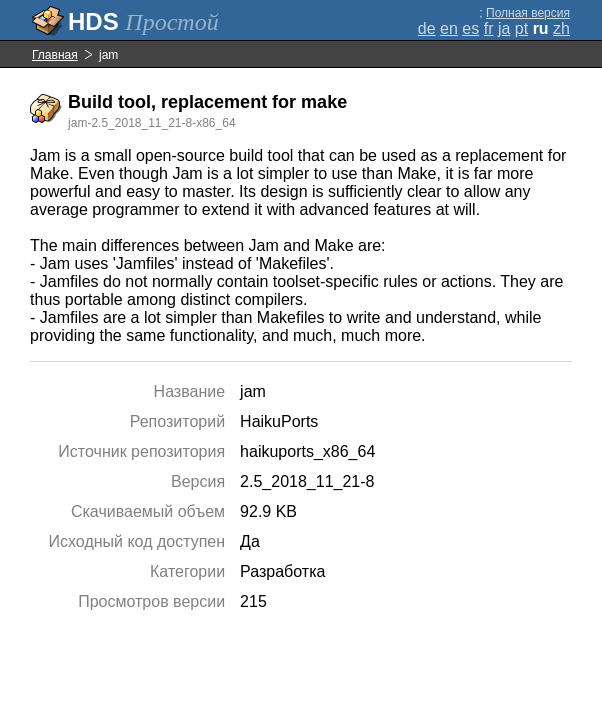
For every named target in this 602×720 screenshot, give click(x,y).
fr (489, 28)
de (427, 28)
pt (521, 28)
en (449, 28)
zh (561, 28)
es (470, 28)
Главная (55, 55)
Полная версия (528, 13)
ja (504, 28)
